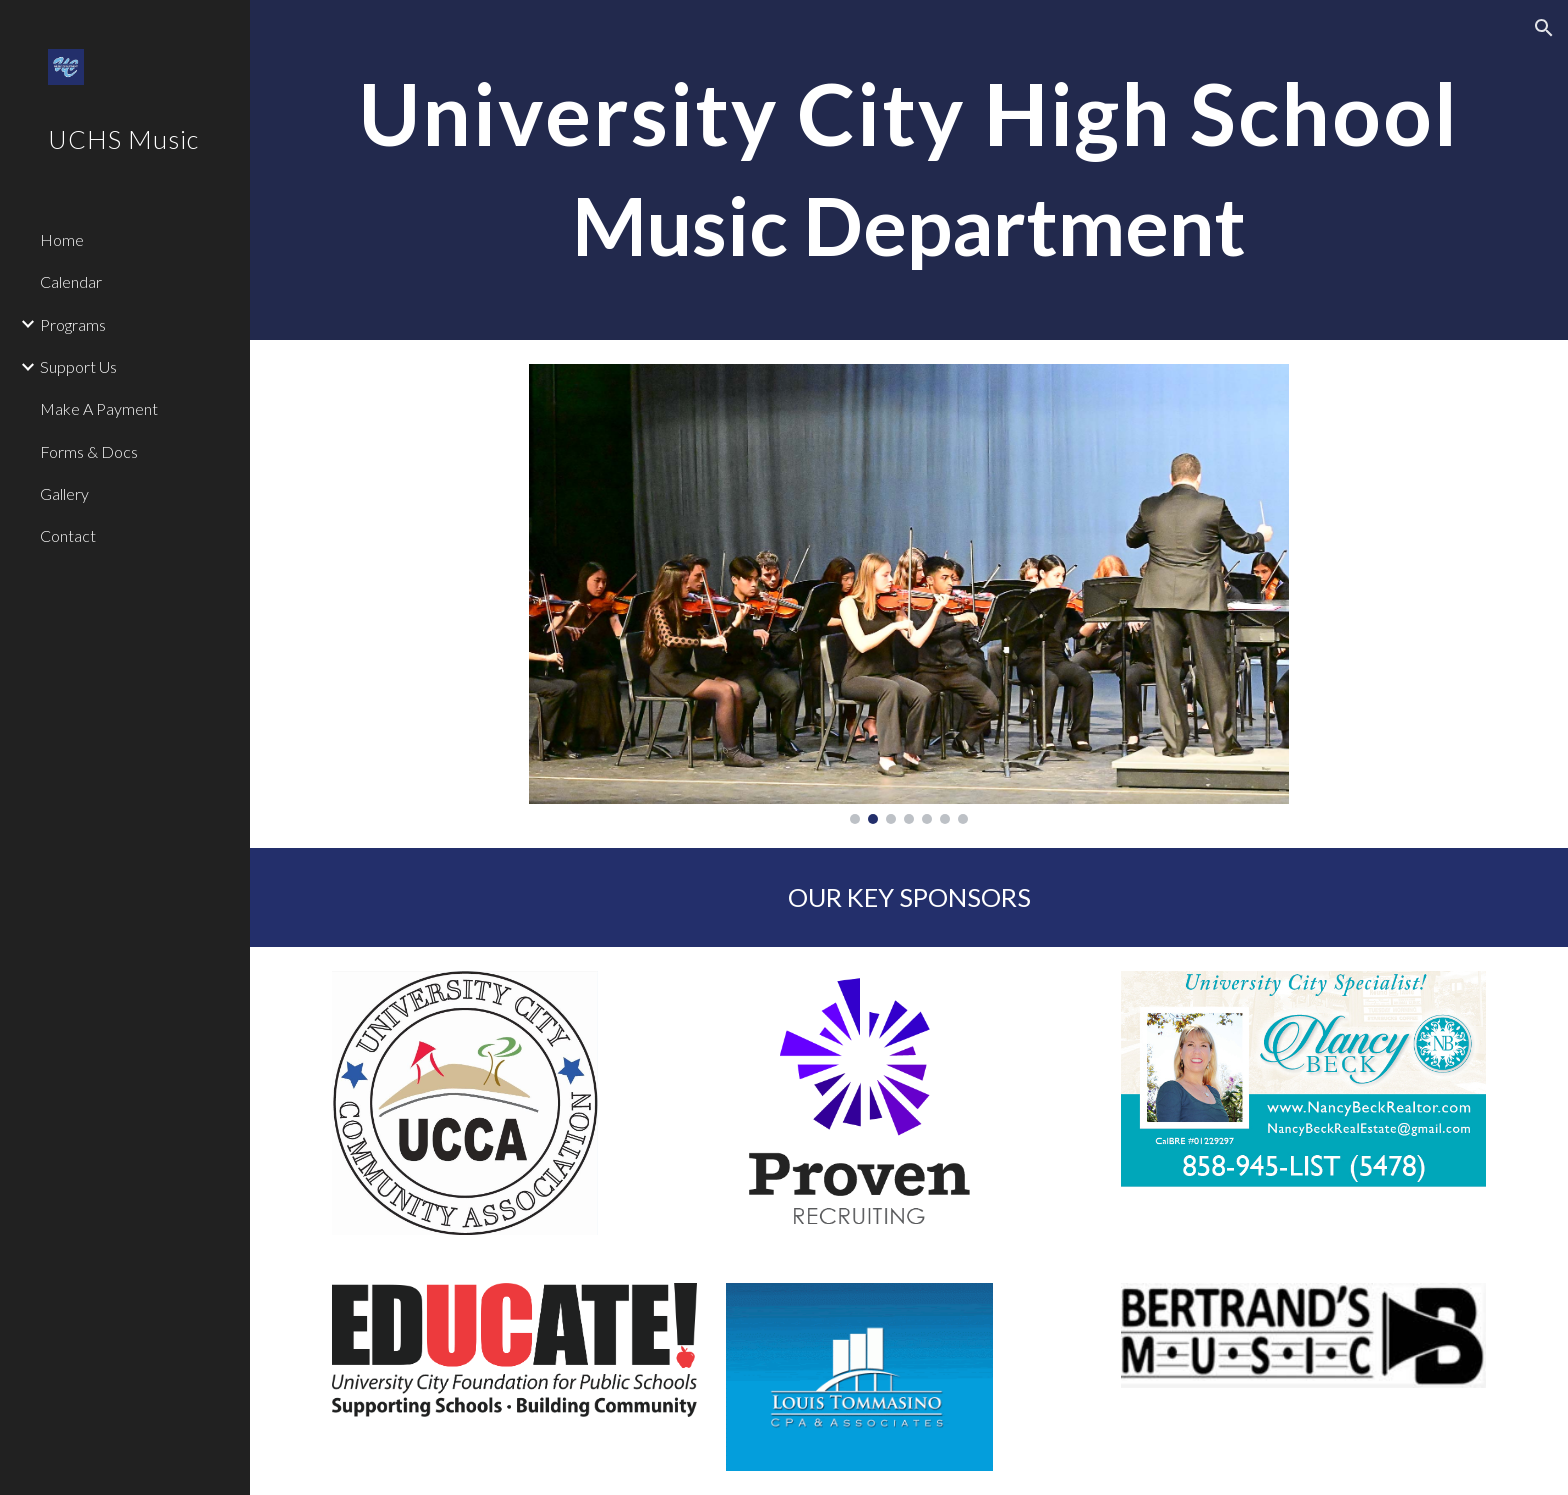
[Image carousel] (909, 594)
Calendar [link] (71, 281)
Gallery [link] (64, 493)
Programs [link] (73, 324)
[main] (909, 170)
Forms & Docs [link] (89, 451)
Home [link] (62, 239)
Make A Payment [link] (99, 408)
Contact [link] (68, 535)
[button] (1544, 28)
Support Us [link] (78, 366)
